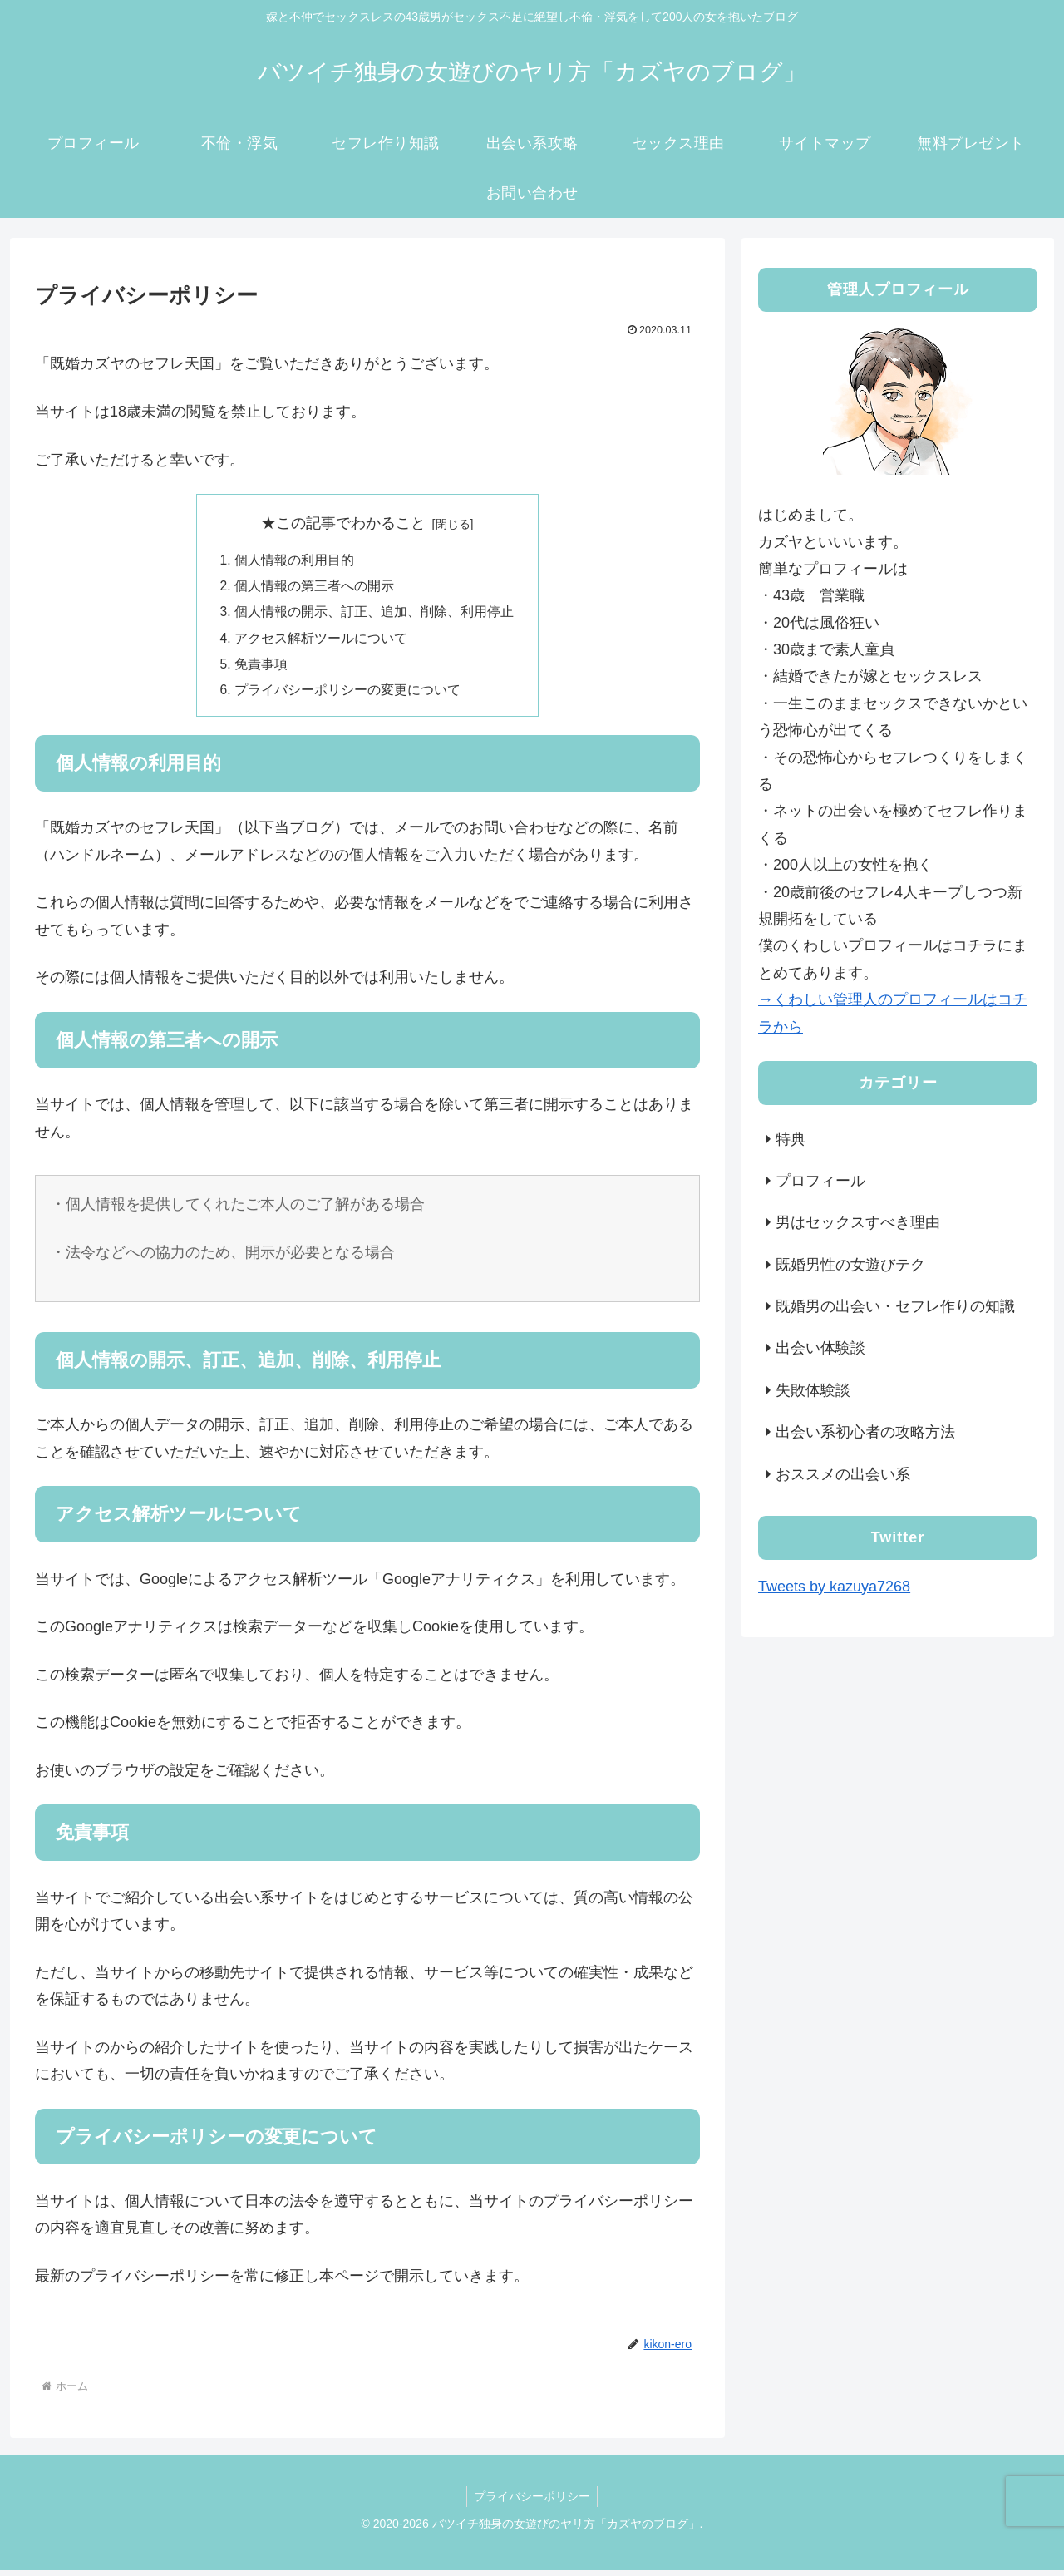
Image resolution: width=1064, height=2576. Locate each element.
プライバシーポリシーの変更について (347, 695)
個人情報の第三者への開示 (314, 587)
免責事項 (261, 668)
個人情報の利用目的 (294, 560)
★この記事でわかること (343, 523)
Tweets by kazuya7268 (834, 1586)
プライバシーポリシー (532, 2502)
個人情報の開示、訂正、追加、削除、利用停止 (374, 614)
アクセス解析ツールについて (320, 641)
